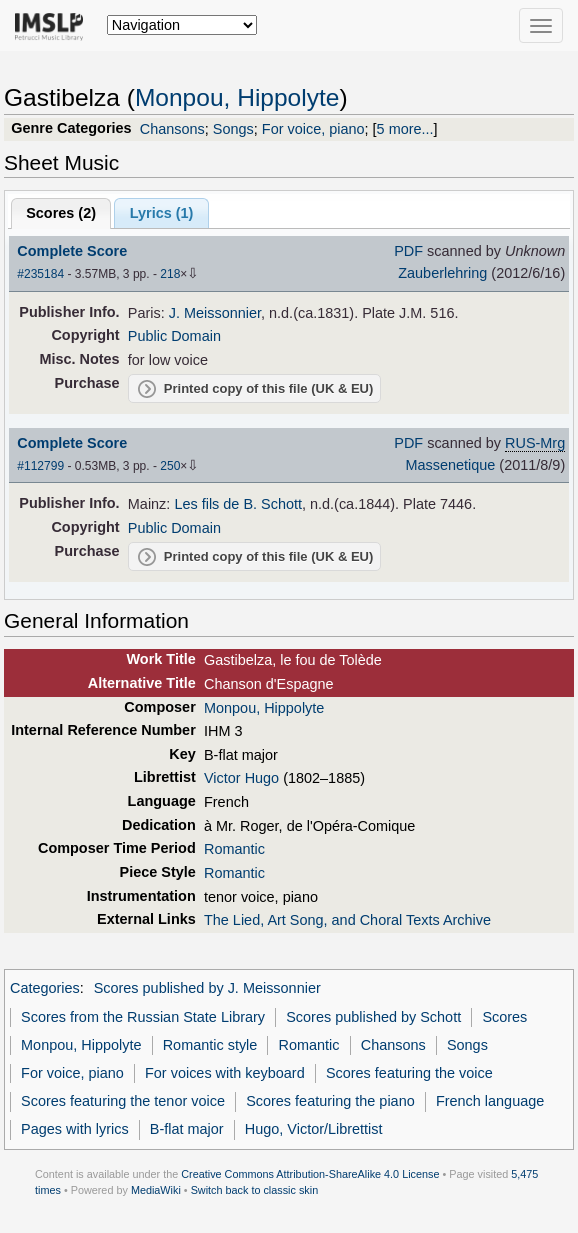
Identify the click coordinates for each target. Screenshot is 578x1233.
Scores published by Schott (373, 1017)
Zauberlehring (442, 273)
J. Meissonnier (215, 313)
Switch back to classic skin (255, 1190)
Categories (45, 988)
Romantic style (210, 1045)
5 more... (405, 129)
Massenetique (450, 465)
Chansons (172, 129)
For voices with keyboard (225, 1073)
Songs (233, 129)
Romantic (234, 849)
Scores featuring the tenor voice (123, 1101)
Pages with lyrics (75, 1129)
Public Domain (174, 336)
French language (490, 1101)
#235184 (40, 274)
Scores (504, 1017)
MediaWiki (156, 1190)
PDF (408, 251)
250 (170, 466)
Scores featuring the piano (330, 1101)
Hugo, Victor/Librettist (314, 1129)
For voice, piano (313, 129)
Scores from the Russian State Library (143, 1017)
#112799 (40, 466)
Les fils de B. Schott (238, 504)
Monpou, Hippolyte (237, 97)
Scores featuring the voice (409, 1073)
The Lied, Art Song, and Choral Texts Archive (347, 920)
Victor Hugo (241, 778)
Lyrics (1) (162, 213)
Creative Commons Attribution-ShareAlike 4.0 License (310, 1174)
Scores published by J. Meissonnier (207, 988)
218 (170, 274)
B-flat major (187, 1129)
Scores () (61, 213)
